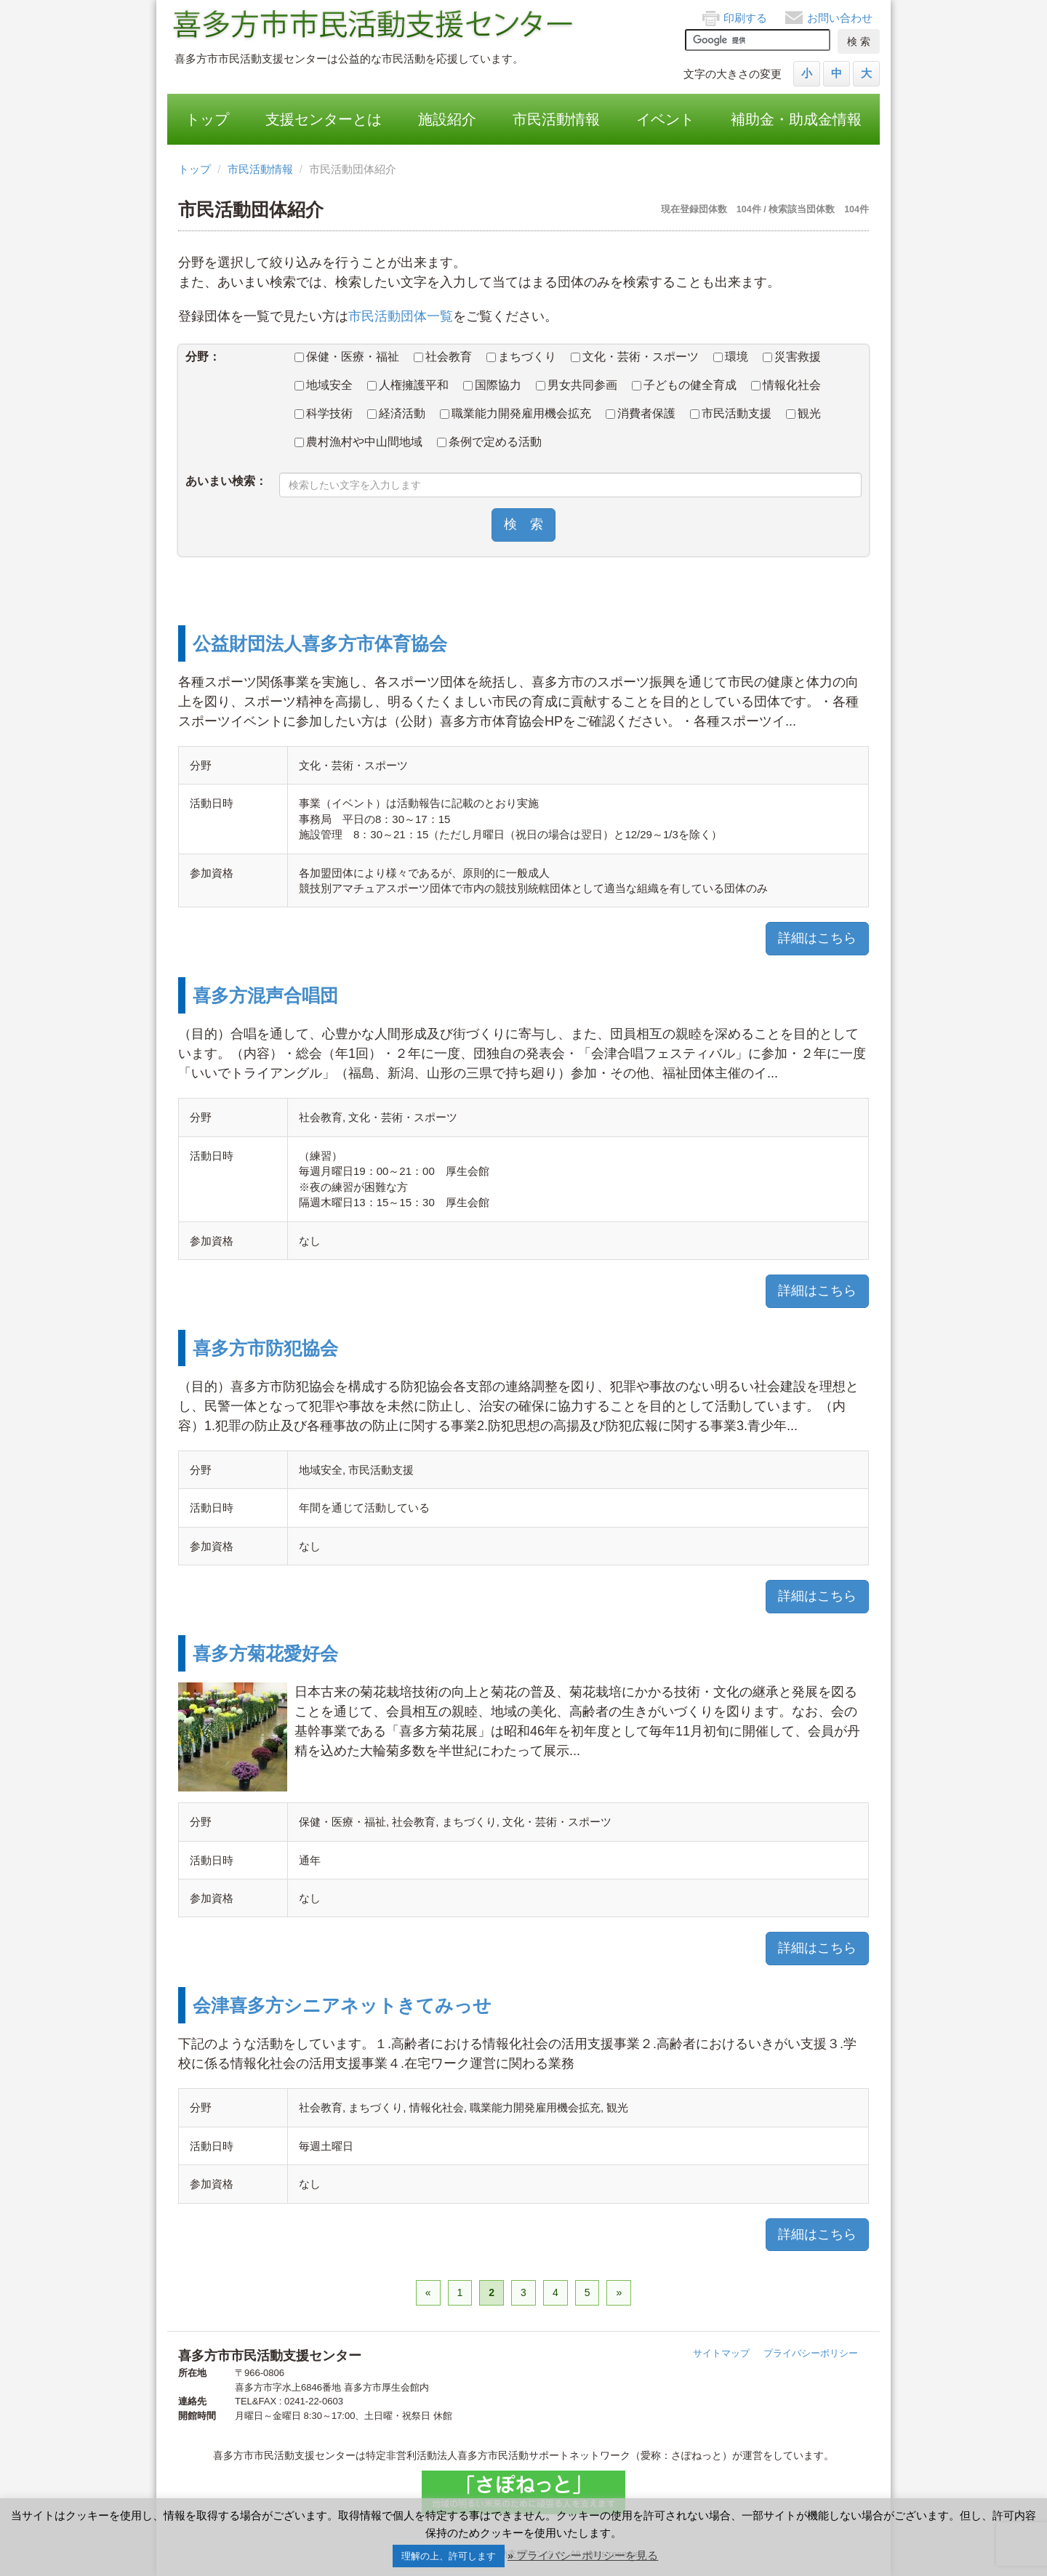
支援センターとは (323, 119)
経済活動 (396, 413)
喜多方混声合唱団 (265, 995)
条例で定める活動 (489, 442)
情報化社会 (786, 385)
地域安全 (323, 385)
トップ (207, 119)
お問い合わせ (839, 18)
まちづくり (521, 356)
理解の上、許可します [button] (448, 2556)
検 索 (523, 524)
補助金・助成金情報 (796, 119)
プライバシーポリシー (810, 2353)
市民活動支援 (730, 413)
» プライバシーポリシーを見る (583, 2555)
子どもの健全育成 (684, 385)
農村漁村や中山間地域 (358, 442)
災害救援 (792, 356)
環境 (730, 356)
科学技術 (323, 413)
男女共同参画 (576, 385)
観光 (803, 413)
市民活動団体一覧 (400, 316)
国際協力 (492, 385)
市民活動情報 (556, 119)
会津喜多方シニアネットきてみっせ (342, 2005)
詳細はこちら (817, 938)
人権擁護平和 (408, 385)
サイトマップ (721, 2353)
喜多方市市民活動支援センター (374, 25)
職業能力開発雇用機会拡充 (515, 413)
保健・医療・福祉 (346, 356)
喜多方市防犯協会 (265, 1348)
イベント (665, 119)
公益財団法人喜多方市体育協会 (320, 643)
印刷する (745, 18)
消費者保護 (640, 413)
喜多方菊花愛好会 (265, 1653)
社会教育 (443, 356)
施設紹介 (447, 119)
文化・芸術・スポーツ (635, 356)
